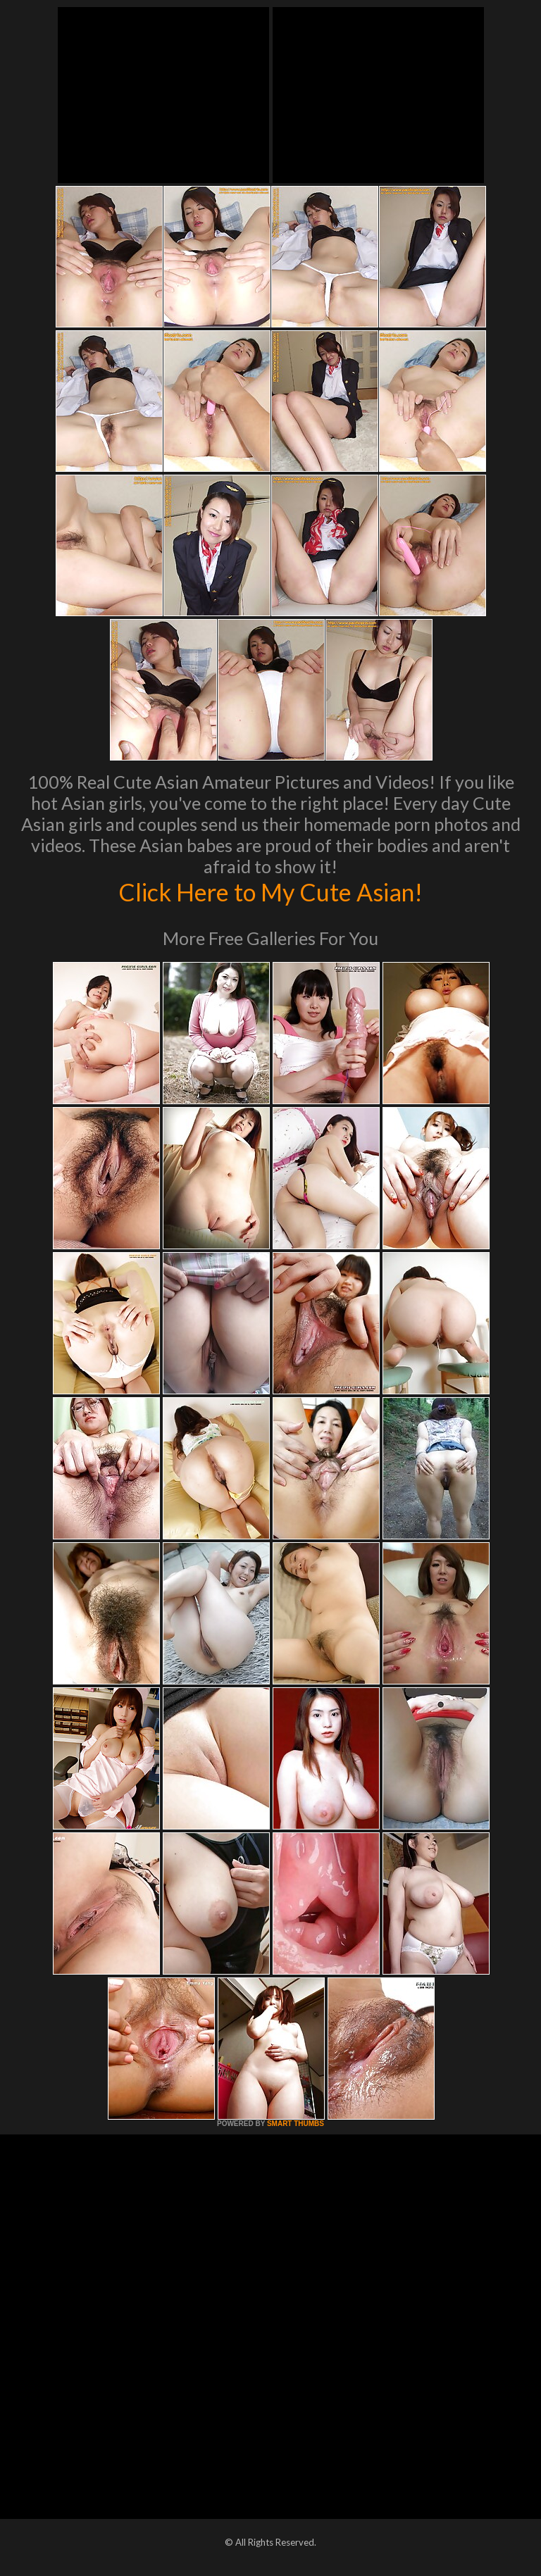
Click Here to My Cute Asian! (271, 891)
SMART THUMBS (295, 2123)
